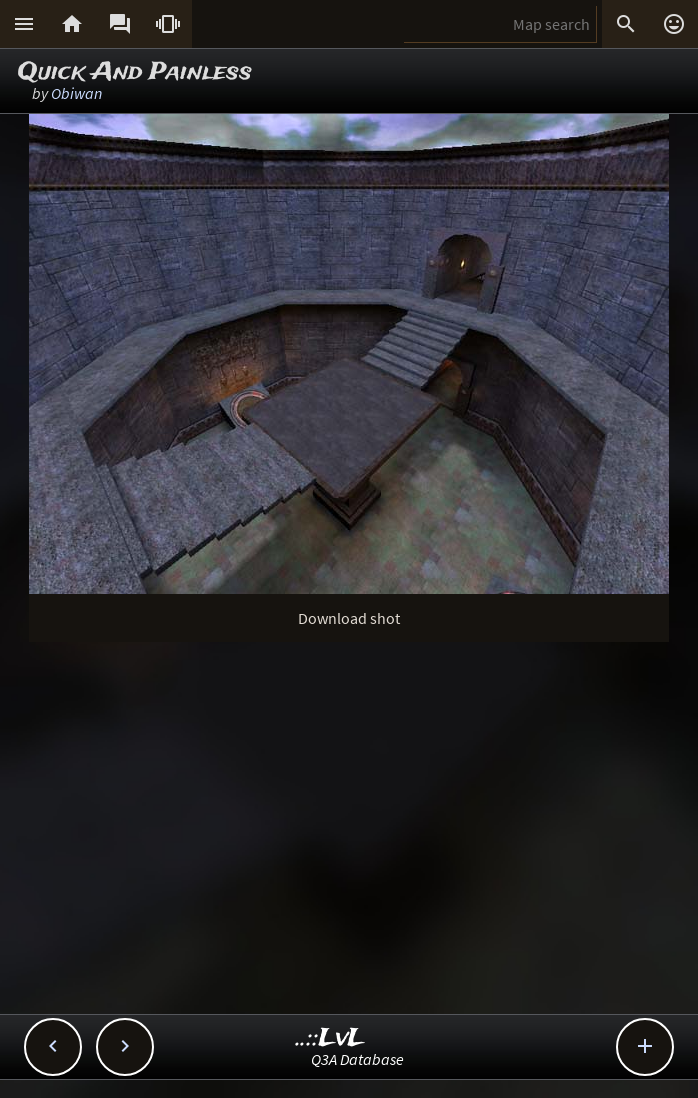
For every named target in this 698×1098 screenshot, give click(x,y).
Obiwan (76, 93)
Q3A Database (357, 1059)
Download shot (349, 618)
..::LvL (330, 1038)
